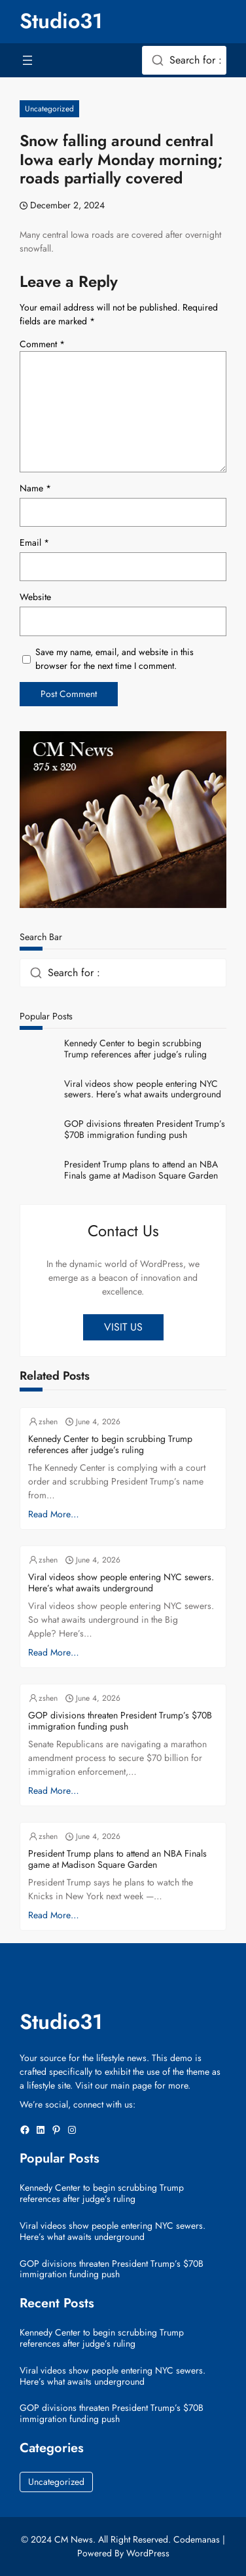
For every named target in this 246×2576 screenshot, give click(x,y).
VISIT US (123, 1327)
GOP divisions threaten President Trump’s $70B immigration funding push (144, 1129)
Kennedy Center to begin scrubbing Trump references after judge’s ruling (135, 1049)
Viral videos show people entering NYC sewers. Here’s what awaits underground (142, 1089)
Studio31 (61, 21)
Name (35, 488)
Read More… (53, 1514)
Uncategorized (49, 109)
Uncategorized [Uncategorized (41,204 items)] (56, 2481)
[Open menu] (27, 60)
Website (35, 596)
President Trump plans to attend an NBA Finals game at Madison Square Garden (141, 1170)
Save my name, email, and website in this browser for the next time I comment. (114, 658)
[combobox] (184, 60)
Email (34, 542)
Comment (42, 343)
